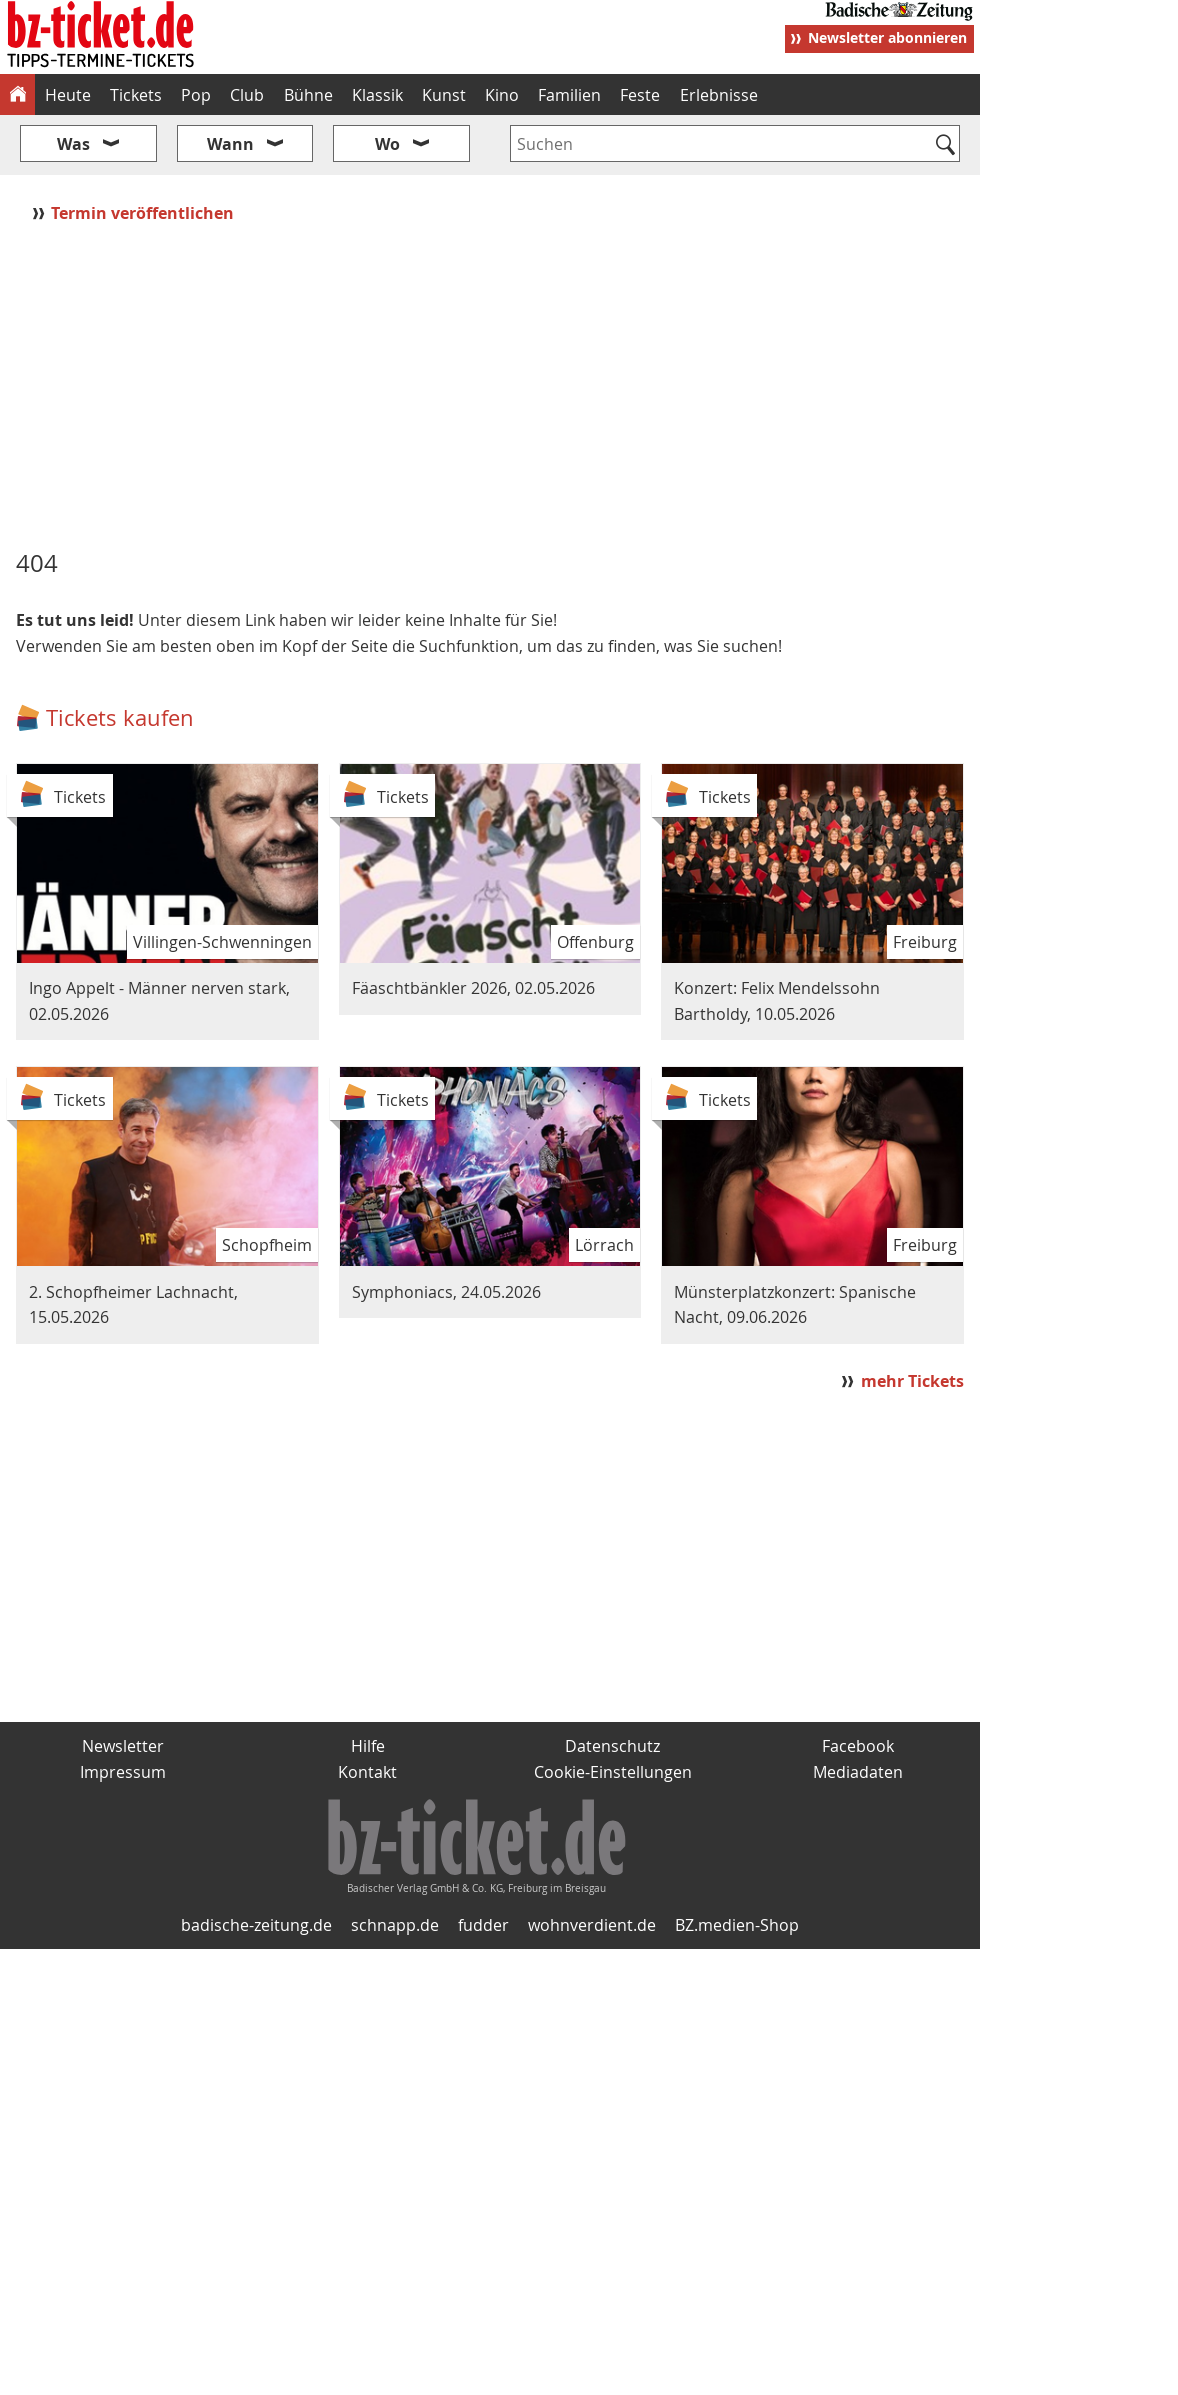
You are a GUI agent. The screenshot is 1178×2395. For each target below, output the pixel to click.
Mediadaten (858, 1772)
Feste (640, 95)
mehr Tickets (912, 1381)
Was (73, 144)
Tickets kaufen (120, 717)
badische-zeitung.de (256, 1925)
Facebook (858, 1746)
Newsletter (123, 1746)
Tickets (136, 95)
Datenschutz (612, 1746)
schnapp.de (395, 1925)
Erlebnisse (719, 95)
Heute (68, 95)
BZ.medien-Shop (737, 1925)
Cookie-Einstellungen (613, 1772)
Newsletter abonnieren (887, 37)
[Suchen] (945, 146)
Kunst (444, 95)
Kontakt (367, 1772)
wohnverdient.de (592, 1925)
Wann (230, 144)
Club (247, 95)
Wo (387, 144)
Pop (196, 95)
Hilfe (368, 1746)
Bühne (308, 95)
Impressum (123, 1772)
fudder (483, 1925)
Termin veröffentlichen (144, 213)
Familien (569, 95)
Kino (502, 95)
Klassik (377, 95)
